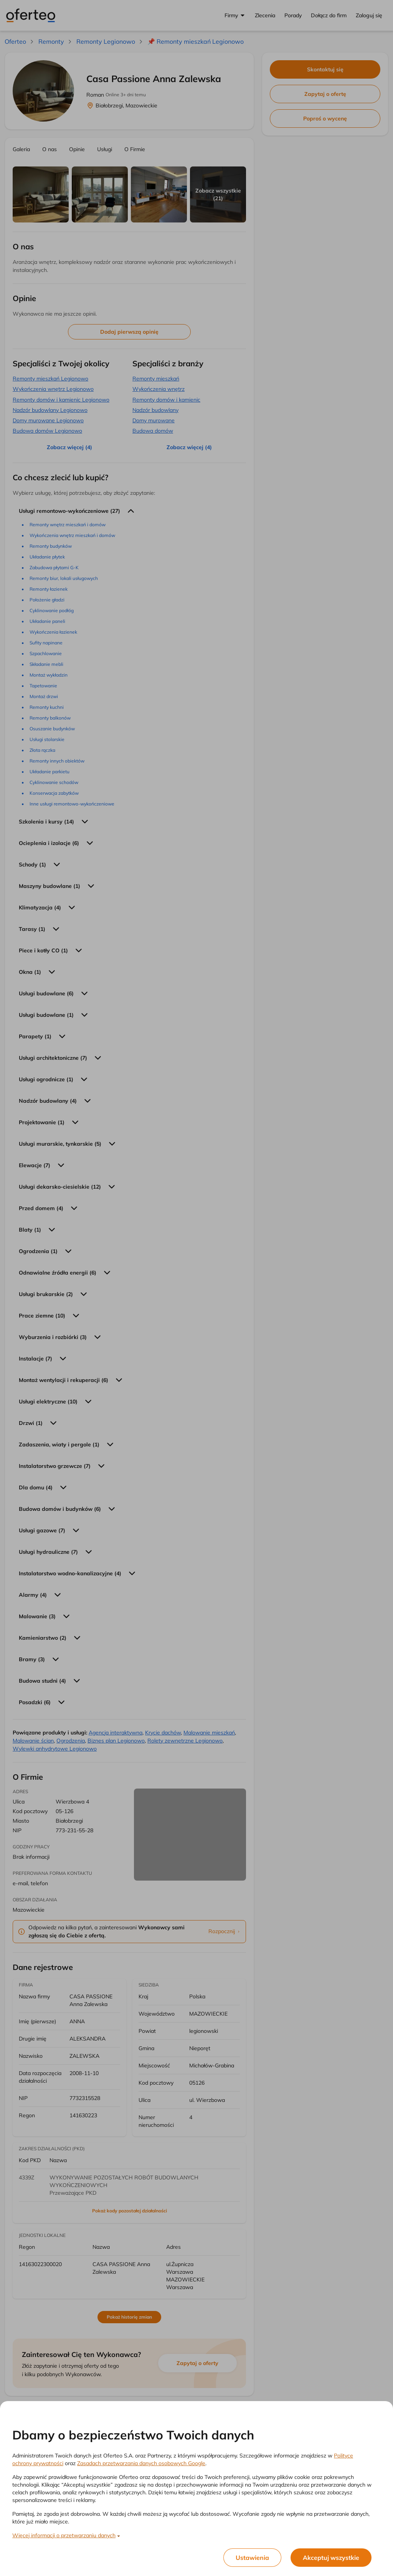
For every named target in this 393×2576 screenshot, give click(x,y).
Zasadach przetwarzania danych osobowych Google (141, 2463)
